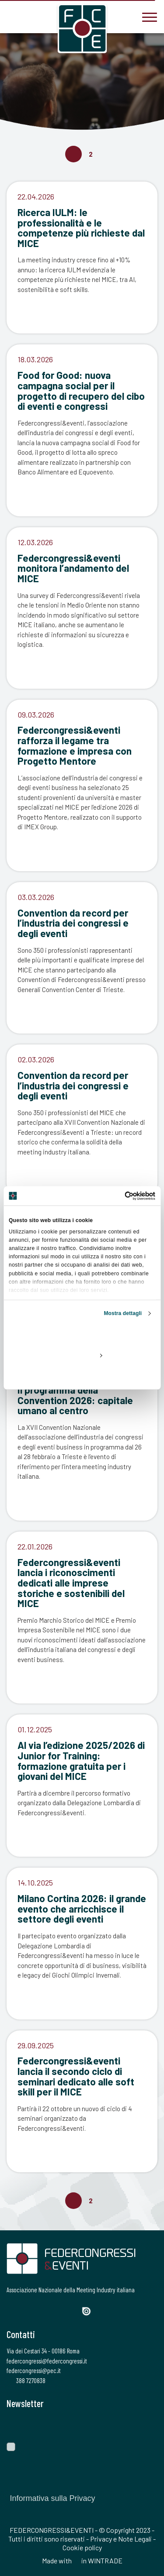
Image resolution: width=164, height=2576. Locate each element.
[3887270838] (13, 16)
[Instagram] (42, 2310)
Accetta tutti (82, 1335)
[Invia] (144, 2425)
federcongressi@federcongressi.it (47, 2361)
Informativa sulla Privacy (52, 2498)
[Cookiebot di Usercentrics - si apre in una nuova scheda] (117, 1196)
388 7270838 (26, 2380)
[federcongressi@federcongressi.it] (39, 16)
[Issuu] (89, 2311)
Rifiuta (82, 1375)
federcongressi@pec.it (34, 2370)
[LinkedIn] (56, 2310)
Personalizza (82, 1355)
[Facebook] (12, 2310)
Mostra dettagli (123, 1313)
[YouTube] (72, 2310)
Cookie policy (82, 2547)
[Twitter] (26, 2310)
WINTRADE (105, 2560)
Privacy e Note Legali (121, 2539)
